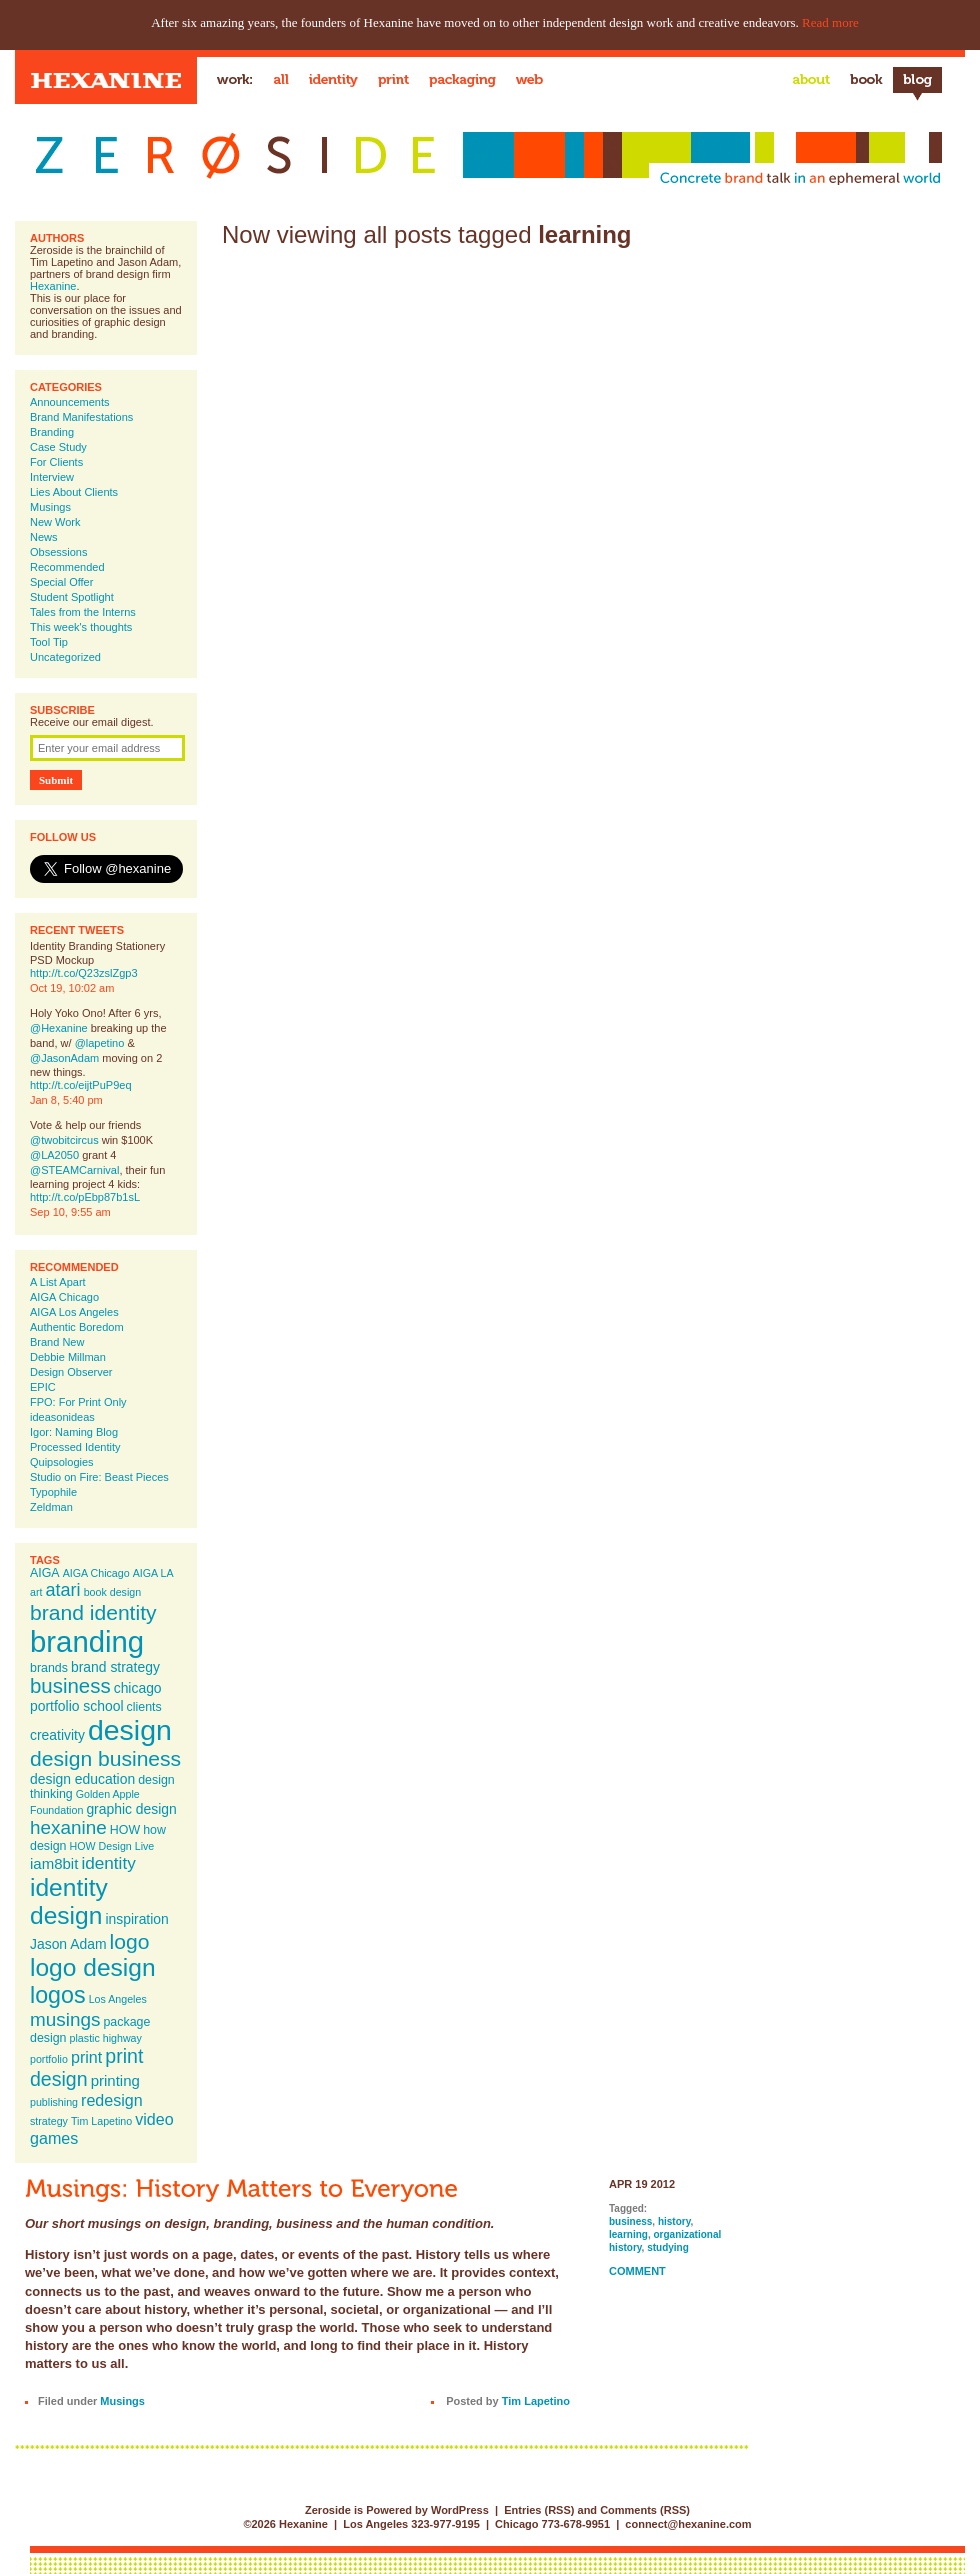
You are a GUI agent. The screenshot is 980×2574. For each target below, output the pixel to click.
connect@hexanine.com (688, 2524)
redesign (112, 2100)
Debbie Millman (68, 1357)
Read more (830, 22)
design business (105, 1758)
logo (130, 1941)
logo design (93, 1967)
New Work (55, 522)
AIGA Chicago (64, 1297)
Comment (637, 2271)
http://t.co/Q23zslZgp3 (84, 973)
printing (115, 2080)
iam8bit (54, 1863)
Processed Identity (75, 1447)
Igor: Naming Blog (74, 1432)
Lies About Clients (74, 492)
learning (628, 2234)
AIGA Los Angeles (74, 1312)
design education (82, 1779)
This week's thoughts (81, 627)
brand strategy (115, 1667)
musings (65, 2019)
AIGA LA (153, 1573)
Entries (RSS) (539, 2510)
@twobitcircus (64, 1140)
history (674, 2221)
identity (108, 1863)
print (86, 2057)
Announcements (70, 402)
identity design (69, 1901)
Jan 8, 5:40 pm (66, 1100)
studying (668, 2247)
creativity (57, 1735)
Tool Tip (49, 642)
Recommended (67, 567)
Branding (52, 432)
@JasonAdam (64, 1058)
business (70, 1686)
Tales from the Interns (83, 612)
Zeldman (51, 1507)
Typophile (53, 1492)
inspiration (136, 1919)
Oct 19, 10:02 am (72, 988)
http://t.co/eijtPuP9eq (81, 1085)
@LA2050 (54, 1155)
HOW (125, 1830)
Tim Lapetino (101, 2121)
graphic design (131, 1809)
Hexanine (53, 286)
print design (86, 2067)
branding (87, 1641)
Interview (52, 477)
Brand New (57, 1342)
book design (112, 1592)
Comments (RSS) (645, 2510)
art (36, 1592)
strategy (49, 2121)
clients (144, 1707)
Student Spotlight (72, 597)
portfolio (49, 2059)
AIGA (45, 1573)
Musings (50, 507)
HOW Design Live (112, 1846)
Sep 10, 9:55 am (70, 1212)
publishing (54, 2102)
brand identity (93, 1612)
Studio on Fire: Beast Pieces (99, 1477)
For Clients (56, 462)
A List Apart (58, 1282)
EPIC (43, 1387)
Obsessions (58, 552)
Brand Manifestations (81, 417)
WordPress (460, 2510)
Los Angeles (118, 1999)
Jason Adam (68, 1944)
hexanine (68, 1827)
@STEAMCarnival (74, 1170)
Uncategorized (65, 657)
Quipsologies (62, 1462)
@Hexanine (59, 1028)
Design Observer (71, 1372)
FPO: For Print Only (78, 1402)
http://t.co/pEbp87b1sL (85, 1197)
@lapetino (100, 1043)
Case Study (58, 447)
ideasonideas (62, 1417)
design (130, 1730)
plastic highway (106, 2038)
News (44, 537)
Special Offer (61, 582)
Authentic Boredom (77, 1327)
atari (63, 1590)
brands (49, 1668)
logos (58, 1995)
